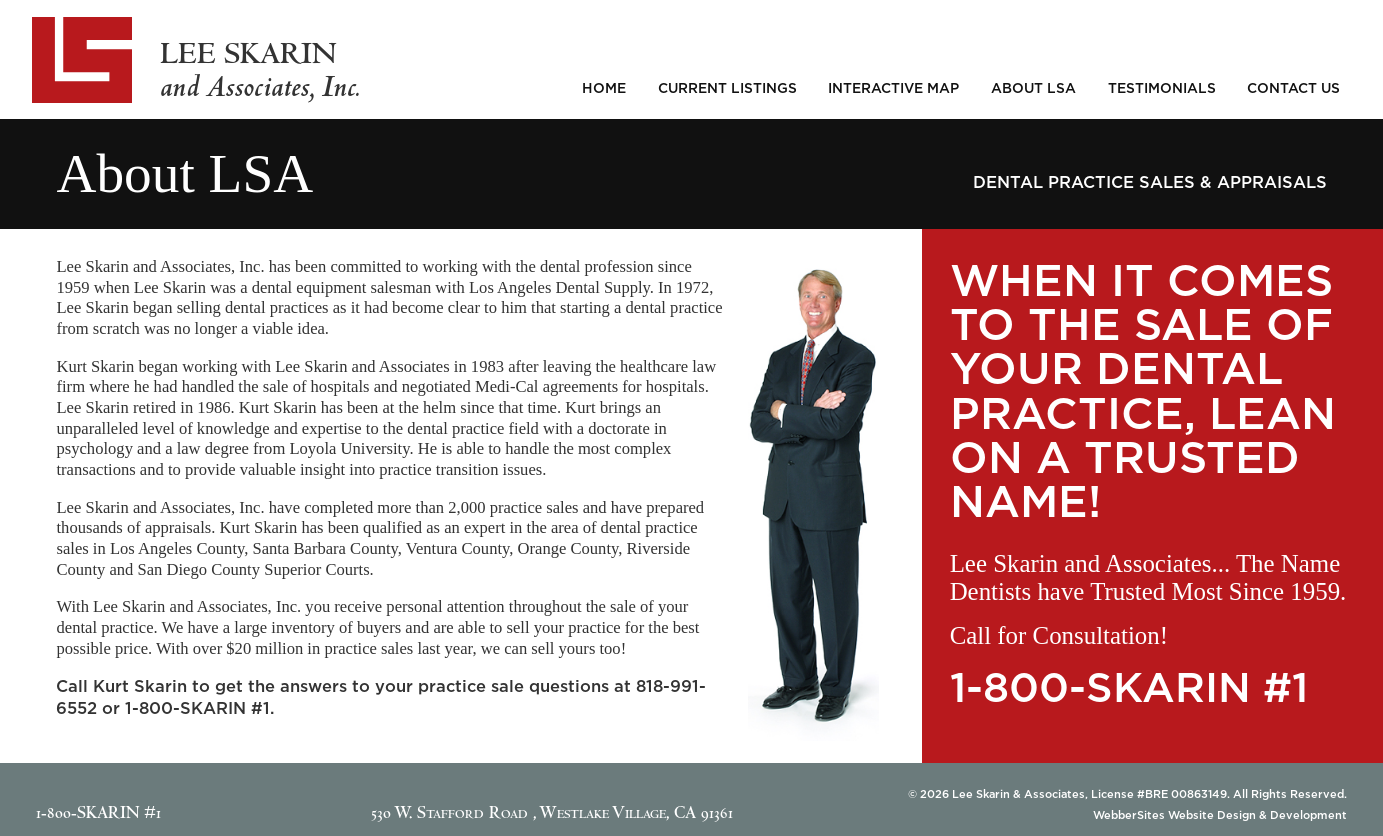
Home (604, 87)
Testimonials (1162, 87)
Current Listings (727, 87)
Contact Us (1293, 87)
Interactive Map (893, 87)
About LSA (1033, 87)
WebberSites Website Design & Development (1220, 815)
